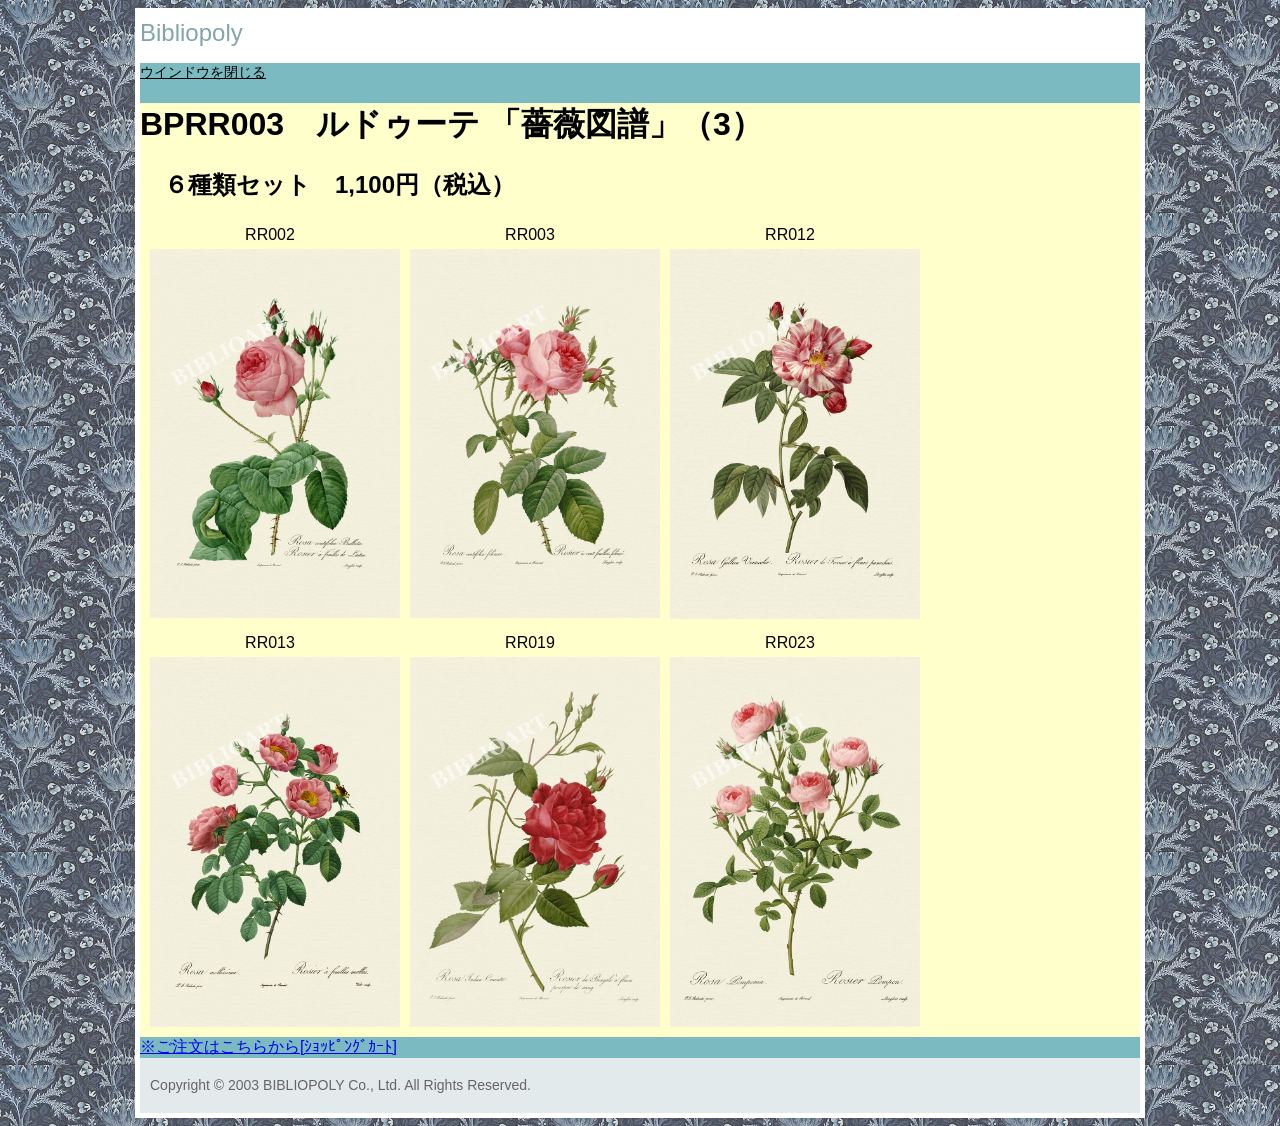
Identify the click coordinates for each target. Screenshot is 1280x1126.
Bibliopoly (191, 32)
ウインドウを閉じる (203, 72)
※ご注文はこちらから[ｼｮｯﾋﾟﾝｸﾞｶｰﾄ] (268, 1046)
